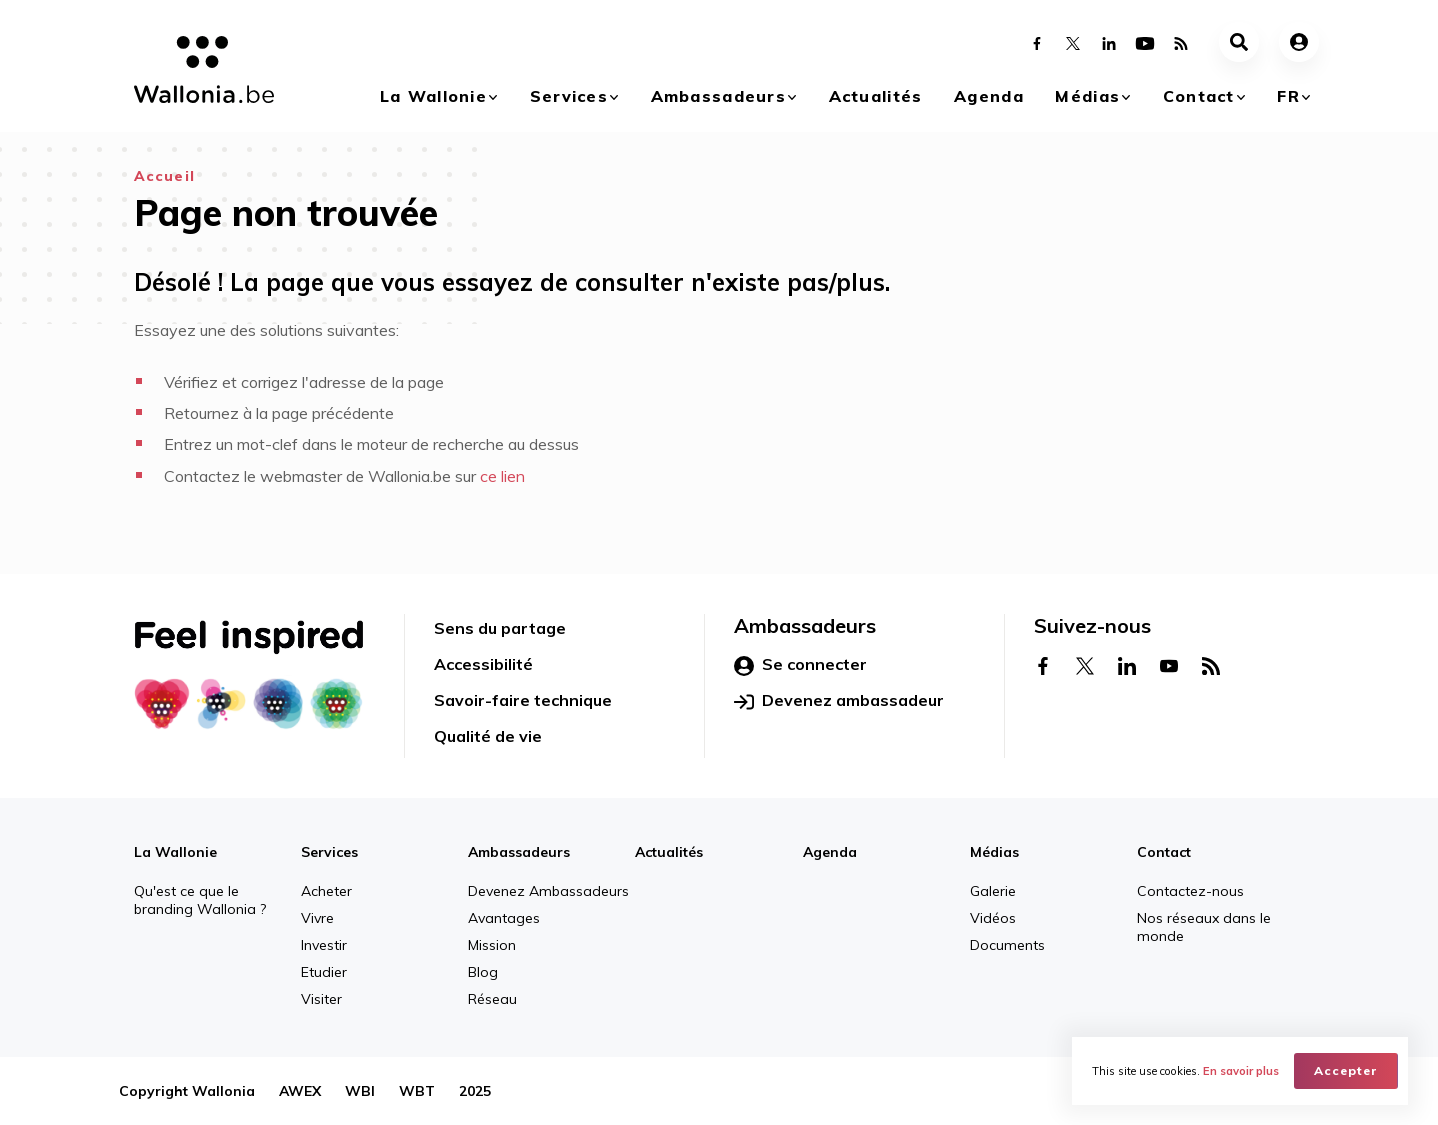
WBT (417, 1091)
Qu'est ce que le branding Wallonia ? (200, 900)
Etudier (324, 972)
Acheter (326, 891)
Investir (324, 945)
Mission (492, 945)
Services (569, 96)
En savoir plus (1241, 1071)
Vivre (317, 918)
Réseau (492, 999)
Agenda (989, 96)
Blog (483, 972)
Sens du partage (500, 628)
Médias (1087, 96)
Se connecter (800, 665)
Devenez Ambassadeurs (548, 891)
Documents (1007, 945)
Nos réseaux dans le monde (1204, 927)
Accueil (164, 176)
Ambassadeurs (718, 96)
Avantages (504, 918)
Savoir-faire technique (523, 700)
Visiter (321, 999)
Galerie (993, 891)
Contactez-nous (1190, 891)
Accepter (1346, 1070)
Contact (1199, 96)
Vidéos (993, 918)
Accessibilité (483, 664)
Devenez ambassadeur (839, 701)
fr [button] (1288, 96)
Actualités (876, 96)
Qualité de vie (488, 736)
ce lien (502, 476)
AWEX (300, 1091)
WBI (360, 1091)
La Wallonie (433, 96)
